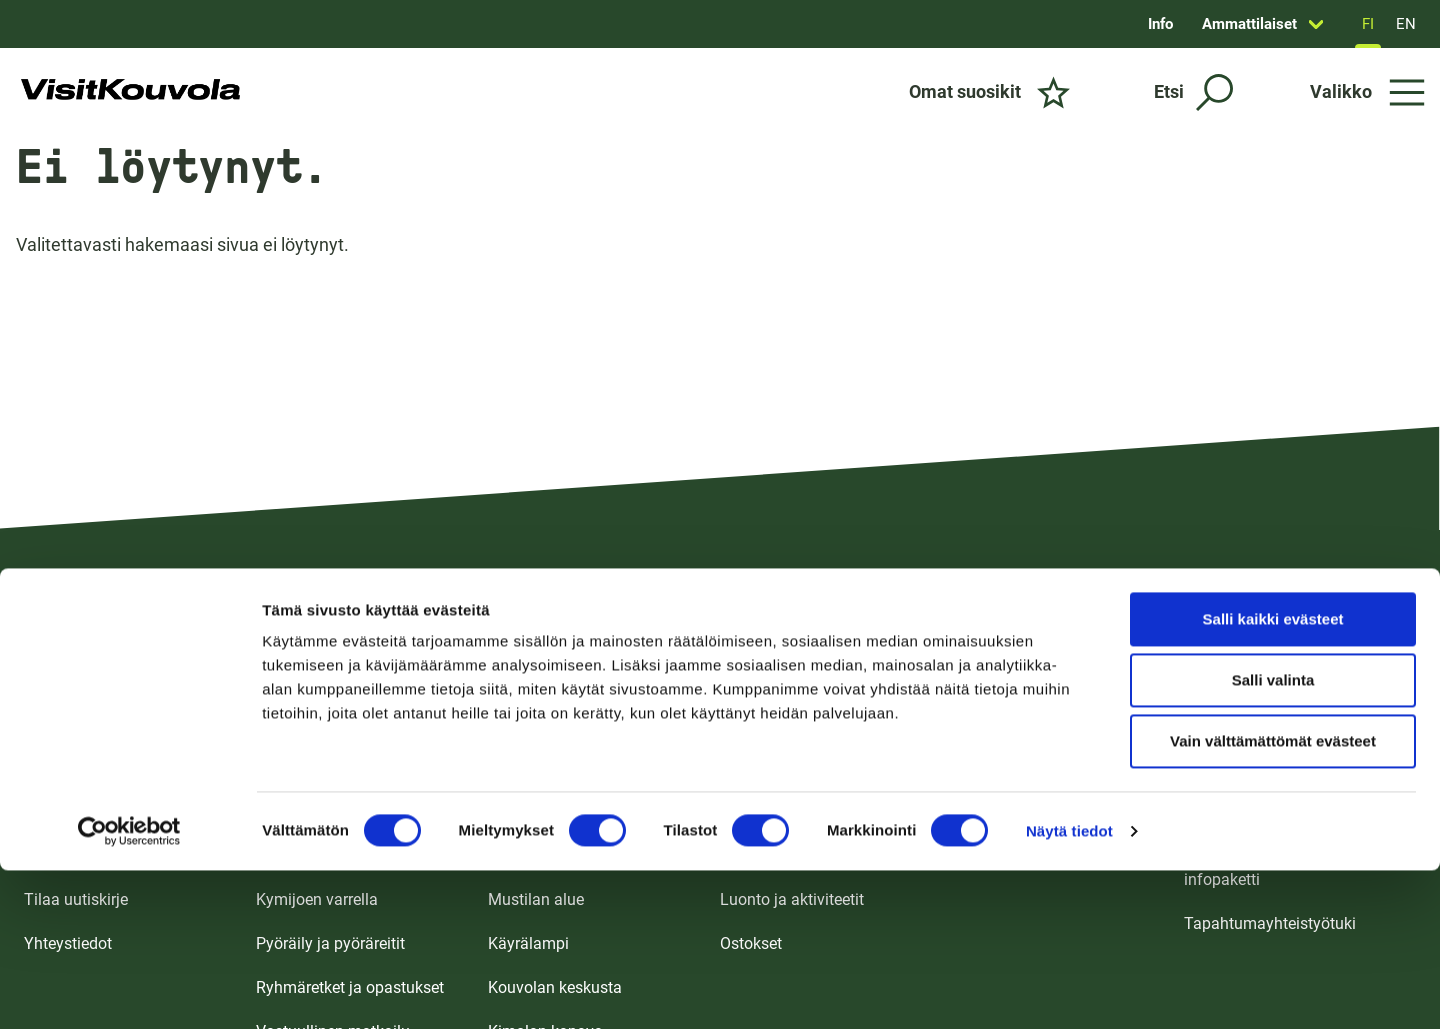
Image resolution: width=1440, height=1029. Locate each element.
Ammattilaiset (1249, 24)
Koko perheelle (307, 767)
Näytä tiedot (1069, 687)
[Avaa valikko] (1367, 92)
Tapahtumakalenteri (1023, 811)
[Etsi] (1193, 92)
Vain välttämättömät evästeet (1273, 597)
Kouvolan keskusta (555, 987)
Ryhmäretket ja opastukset (350, 987)
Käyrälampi (528, 943)
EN (1406, 24)
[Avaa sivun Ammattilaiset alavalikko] (1316, 24)
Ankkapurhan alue (552, 855)
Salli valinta (1273, 536)
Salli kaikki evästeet (1273, 475)
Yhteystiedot (68, 943)
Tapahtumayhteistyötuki (1270, 923)
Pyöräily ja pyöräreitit (330, 943)
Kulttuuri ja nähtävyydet (340, 855)
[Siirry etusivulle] (130, 92)
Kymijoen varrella (317, 899)
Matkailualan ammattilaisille (1285, 767)
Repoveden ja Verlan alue (577, 811)
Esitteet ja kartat (81, 767)
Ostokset (751, 943)
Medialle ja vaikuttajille (1265, 811)
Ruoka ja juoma (775, 811)
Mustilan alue (536, 899)
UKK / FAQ (61, 855)
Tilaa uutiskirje (76, 899)
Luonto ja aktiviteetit (792, 899)
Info (1160, 24)
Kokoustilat (992, 767)
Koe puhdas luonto (322, 811)
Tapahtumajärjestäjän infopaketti (1262, 867)
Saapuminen (69, 811)
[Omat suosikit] (989, 92)
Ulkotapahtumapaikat (1028, 855)
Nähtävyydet (764, 855)
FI (1368, 24)
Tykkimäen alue (543, 767)
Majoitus (751, 767)
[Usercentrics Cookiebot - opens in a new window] (129, 688)
